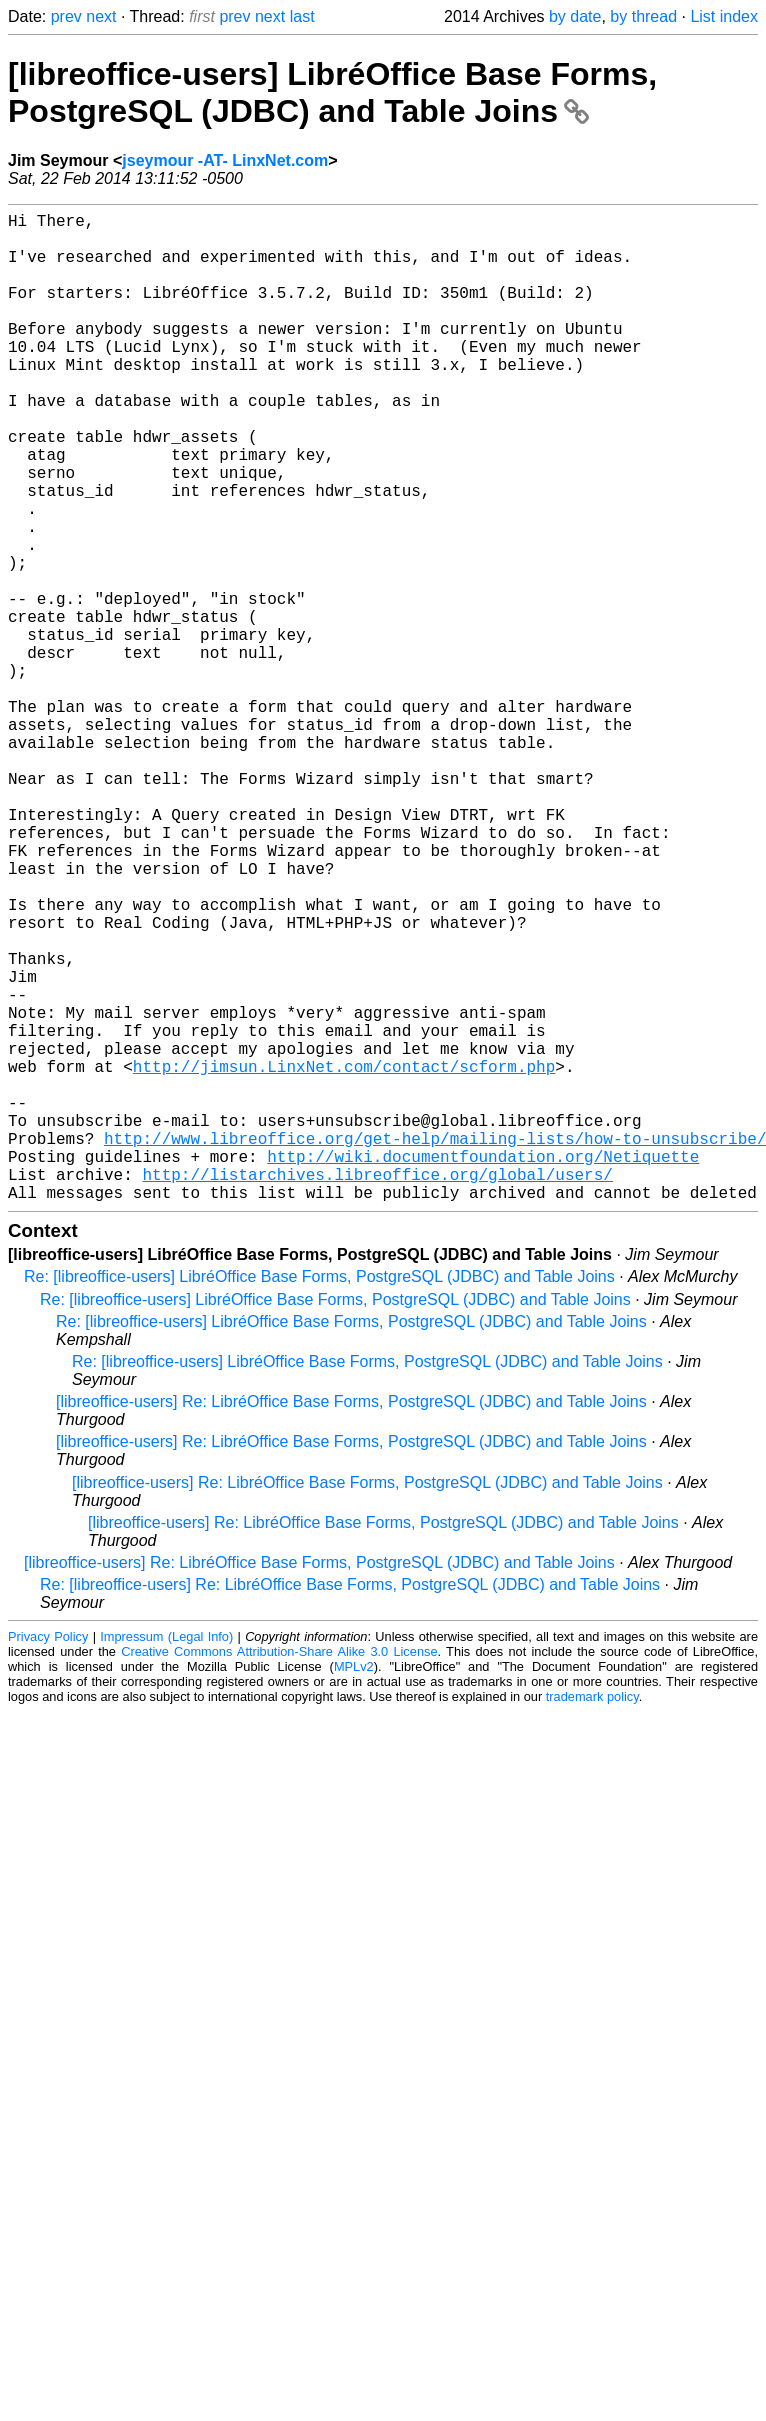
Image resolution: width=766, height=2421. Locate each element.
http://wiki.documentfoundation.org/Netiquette (483, 1368)
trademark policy (592, 1916)
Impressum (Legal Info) (166, 1856)
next (101, 16)
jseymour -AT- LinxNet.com (225, 160)
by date (575, 16)
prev (66, 16)
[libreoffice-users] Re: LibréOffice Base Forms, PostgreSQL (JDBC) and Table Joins (351, 1621)
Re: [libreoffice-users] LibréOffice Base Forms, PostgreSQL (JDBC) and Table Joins (319, 1496)
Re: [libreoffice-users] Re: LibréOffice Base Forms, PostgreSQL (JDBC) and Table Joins (350, 1804)
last (302, 16)
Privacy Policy (48, 1856)
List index (724, 16)
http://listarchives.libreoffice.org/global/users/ (377, 1390)
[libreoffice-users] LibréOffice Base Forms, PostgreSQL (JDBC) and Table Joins (332, 92)
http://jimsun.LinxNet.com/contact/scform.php (344, 1258)
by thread (643, 16)
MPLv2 (354, 1886)
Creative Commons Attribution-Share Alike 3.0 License (279, 1871)
